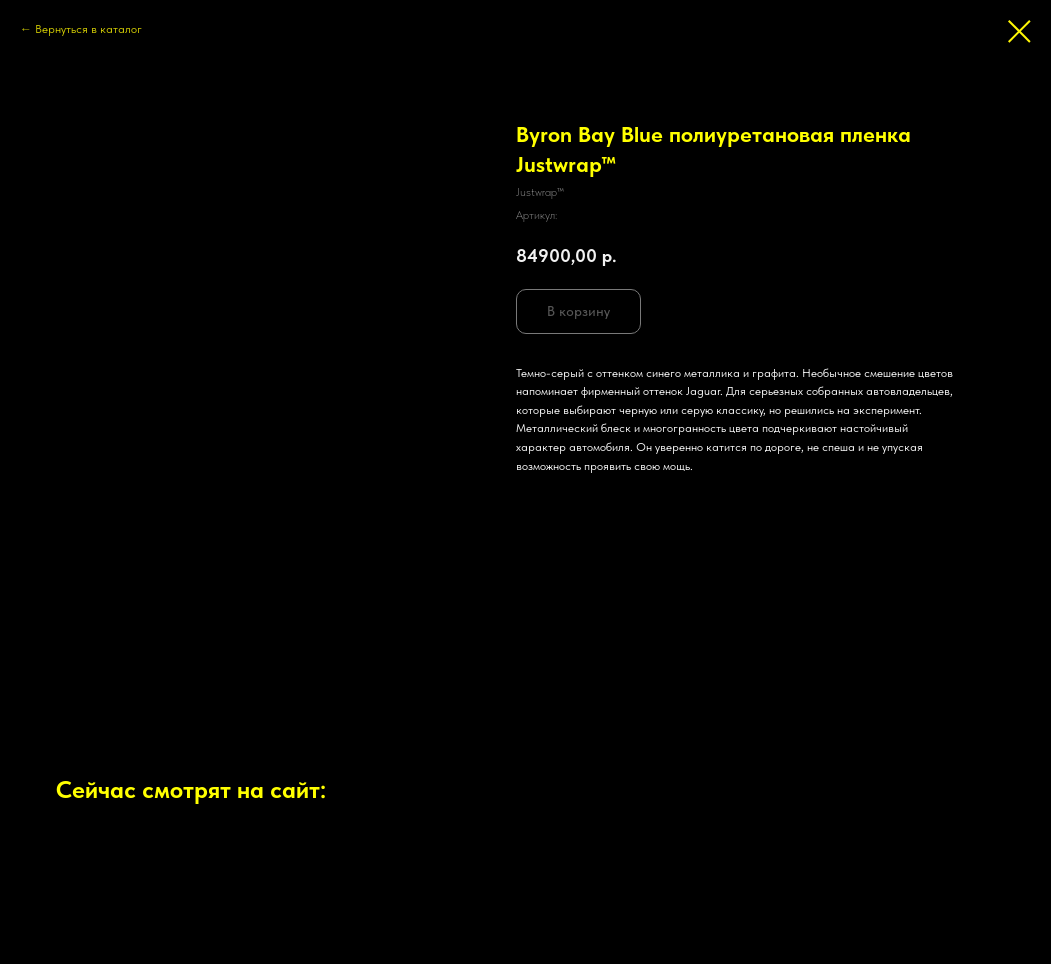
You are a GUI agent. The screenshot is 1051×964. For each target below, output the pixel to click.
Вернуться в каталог (88, 29)
